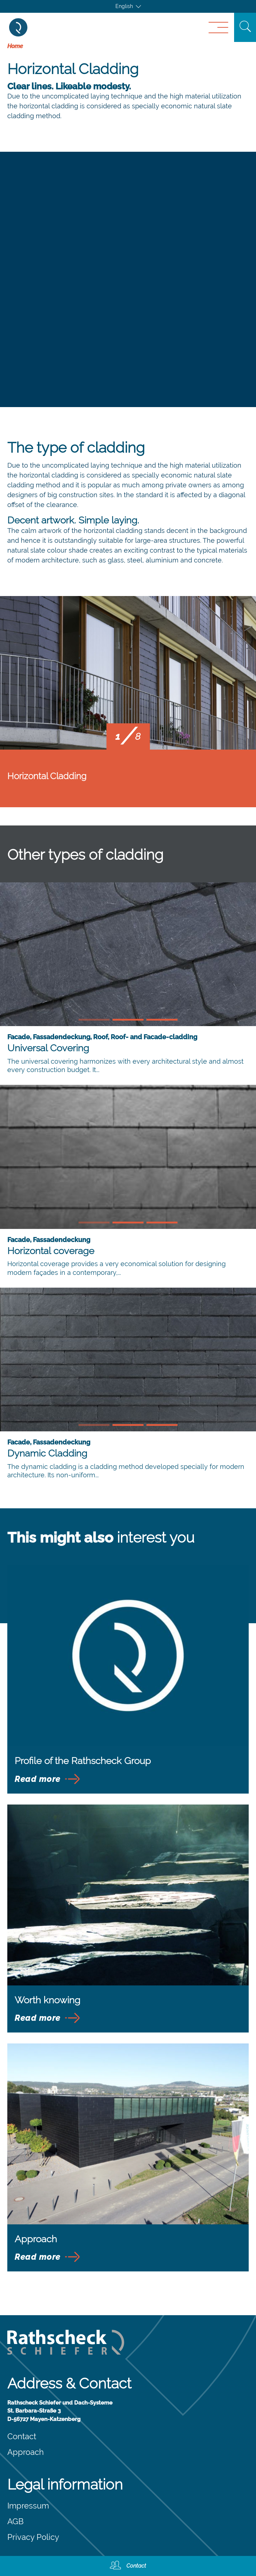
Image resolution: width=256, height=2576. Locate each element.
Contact (21, 2436)
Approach (25, 2452)
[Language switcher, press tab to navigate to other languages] (128, 6)
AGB (15, 2521)
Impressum (28, 2505)
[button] (94, 1020)
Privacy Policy (33, 2537)
